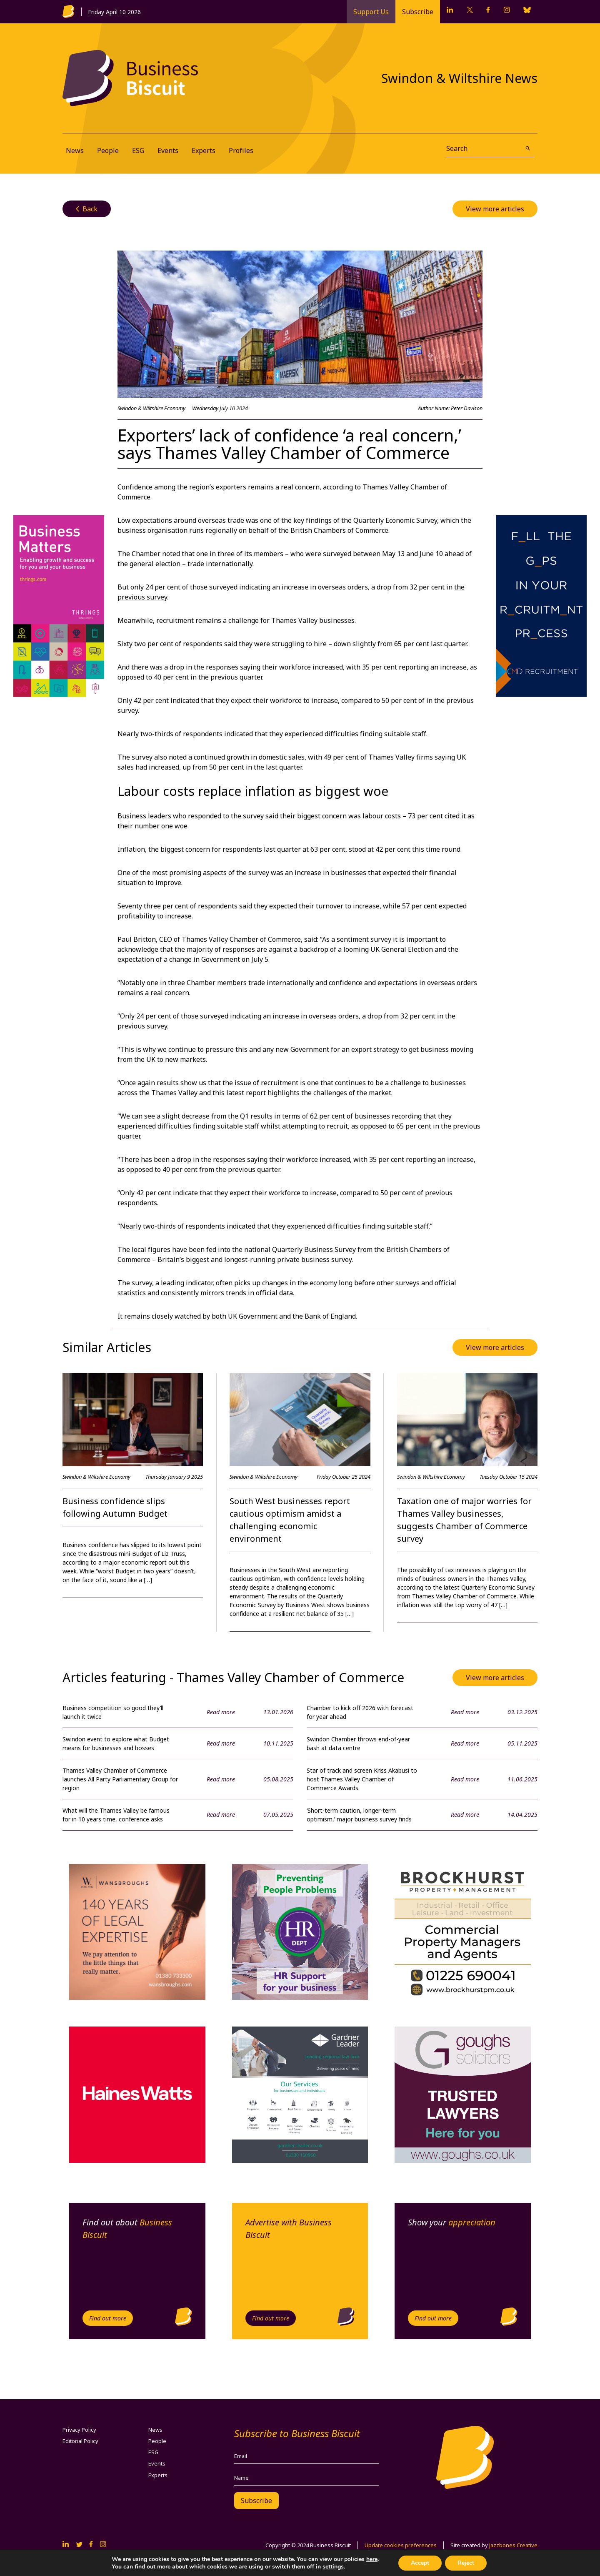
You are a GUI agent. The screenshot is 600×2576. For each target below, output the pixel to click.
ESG (138, 150)
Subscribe (417, 11)
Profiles (241, 150)
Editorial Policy (80, 2441)
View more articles (495, 208)
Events (168, 150)
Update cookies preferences (401, 2545)
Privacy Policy (79, 2429)
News (75, 150)
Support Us (371, 11)
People (108, 150)
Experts (203, 150)
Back (87, 208)
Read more (221, 1712)
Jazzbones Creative (513, 2545)
